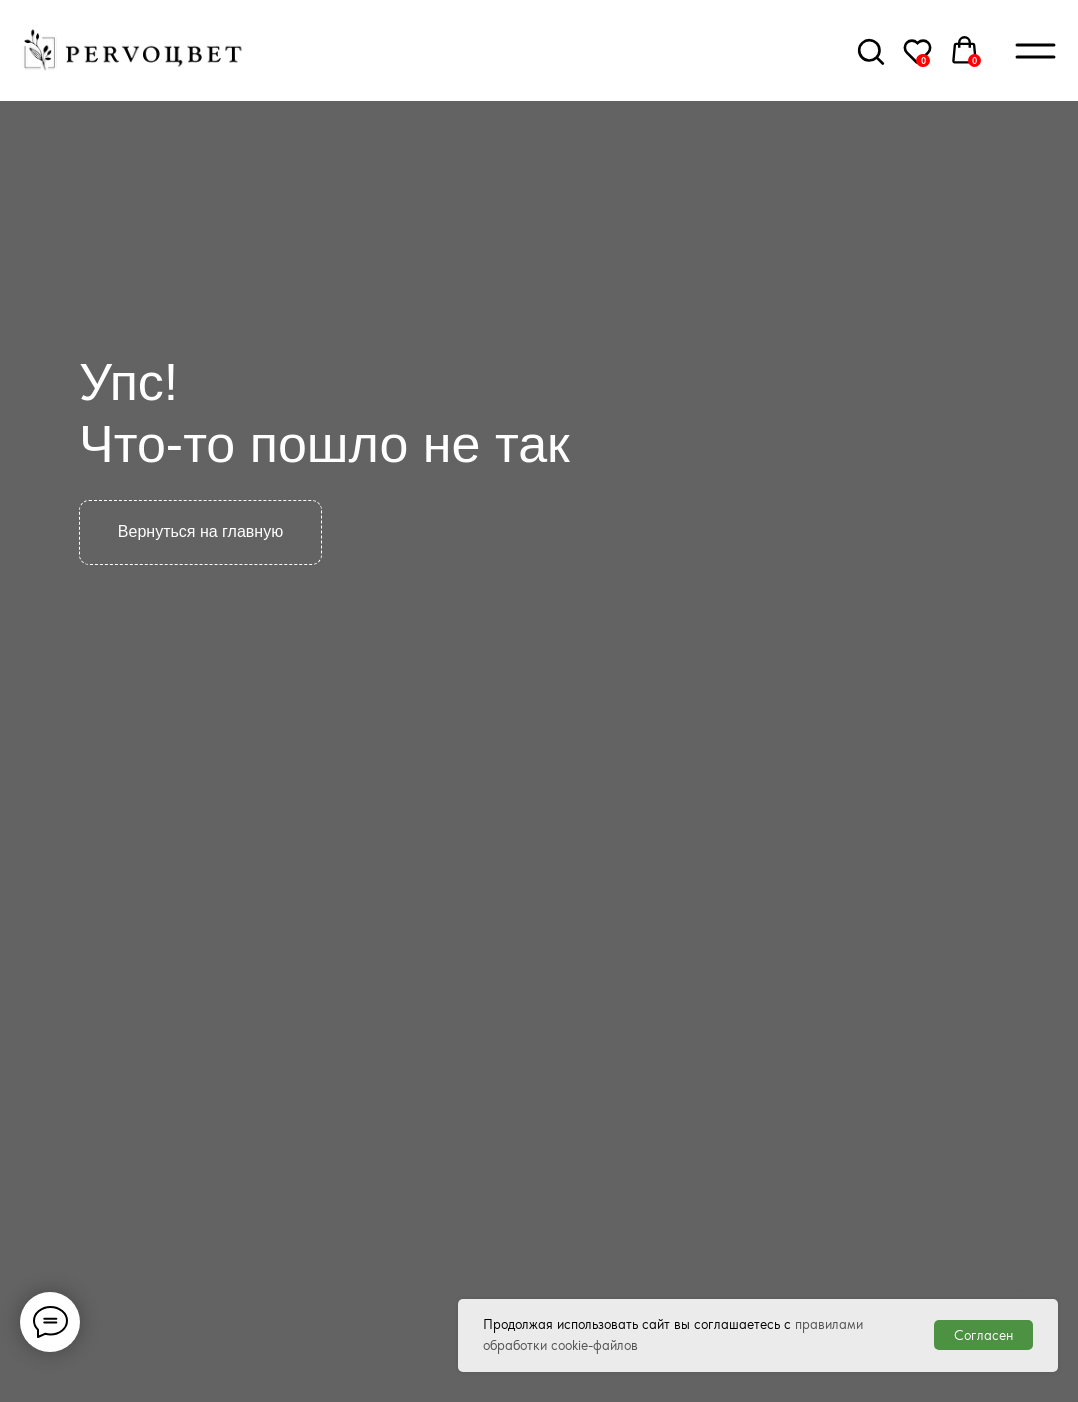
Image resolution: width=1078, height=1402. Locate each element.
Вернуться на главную (200, 531)
